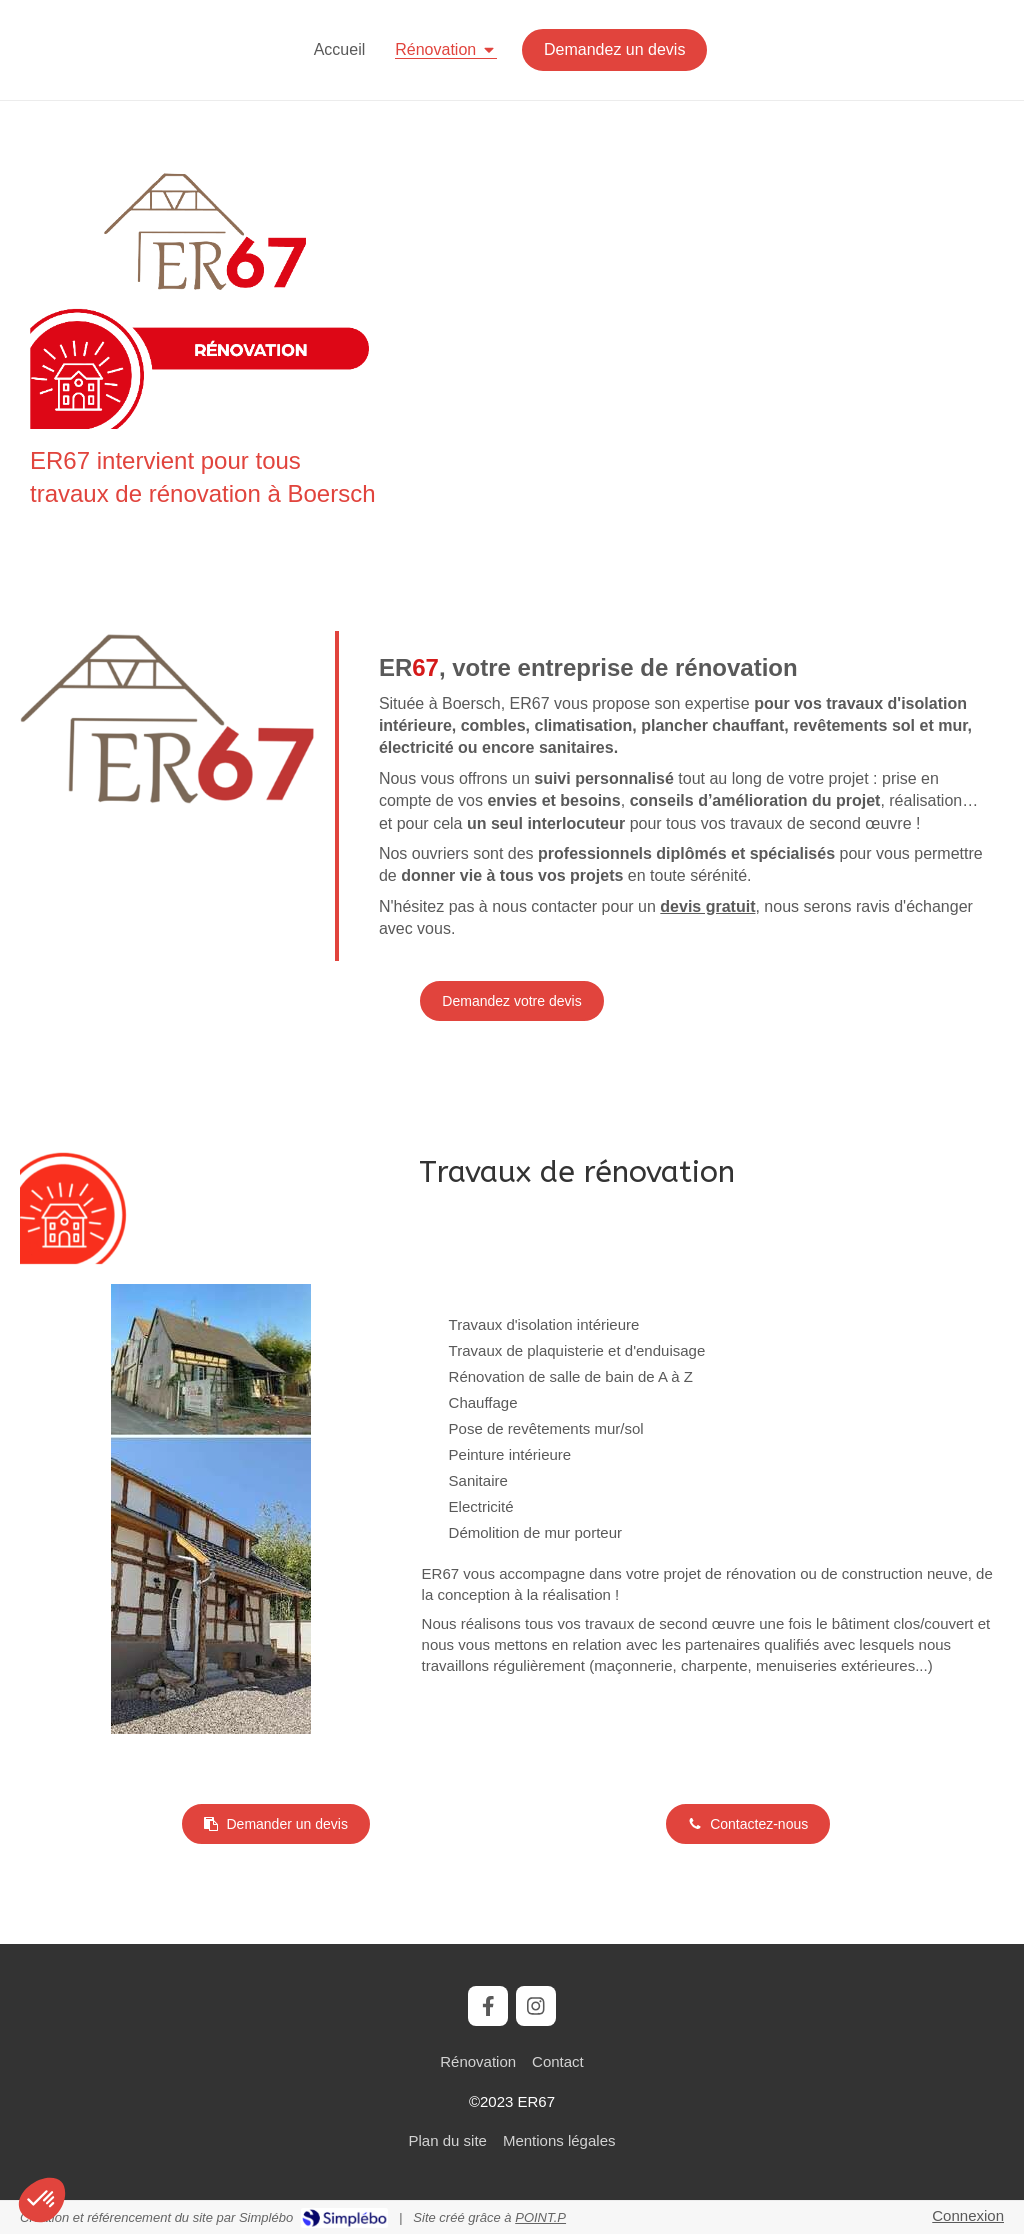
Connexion (968, 2215)
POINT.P (540, 2217)
